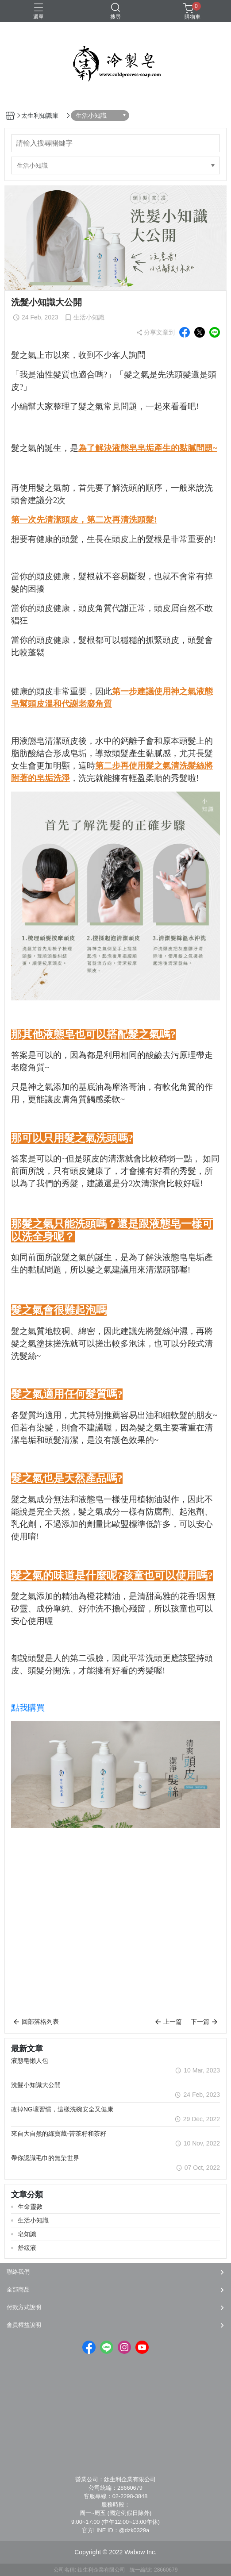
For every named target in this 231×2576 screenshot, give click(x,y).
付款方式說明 (24, 2307)
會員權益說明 (24, 2325)
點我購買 (28, 1707)
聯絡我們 (18, 2271)
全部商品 (18, 2289)
